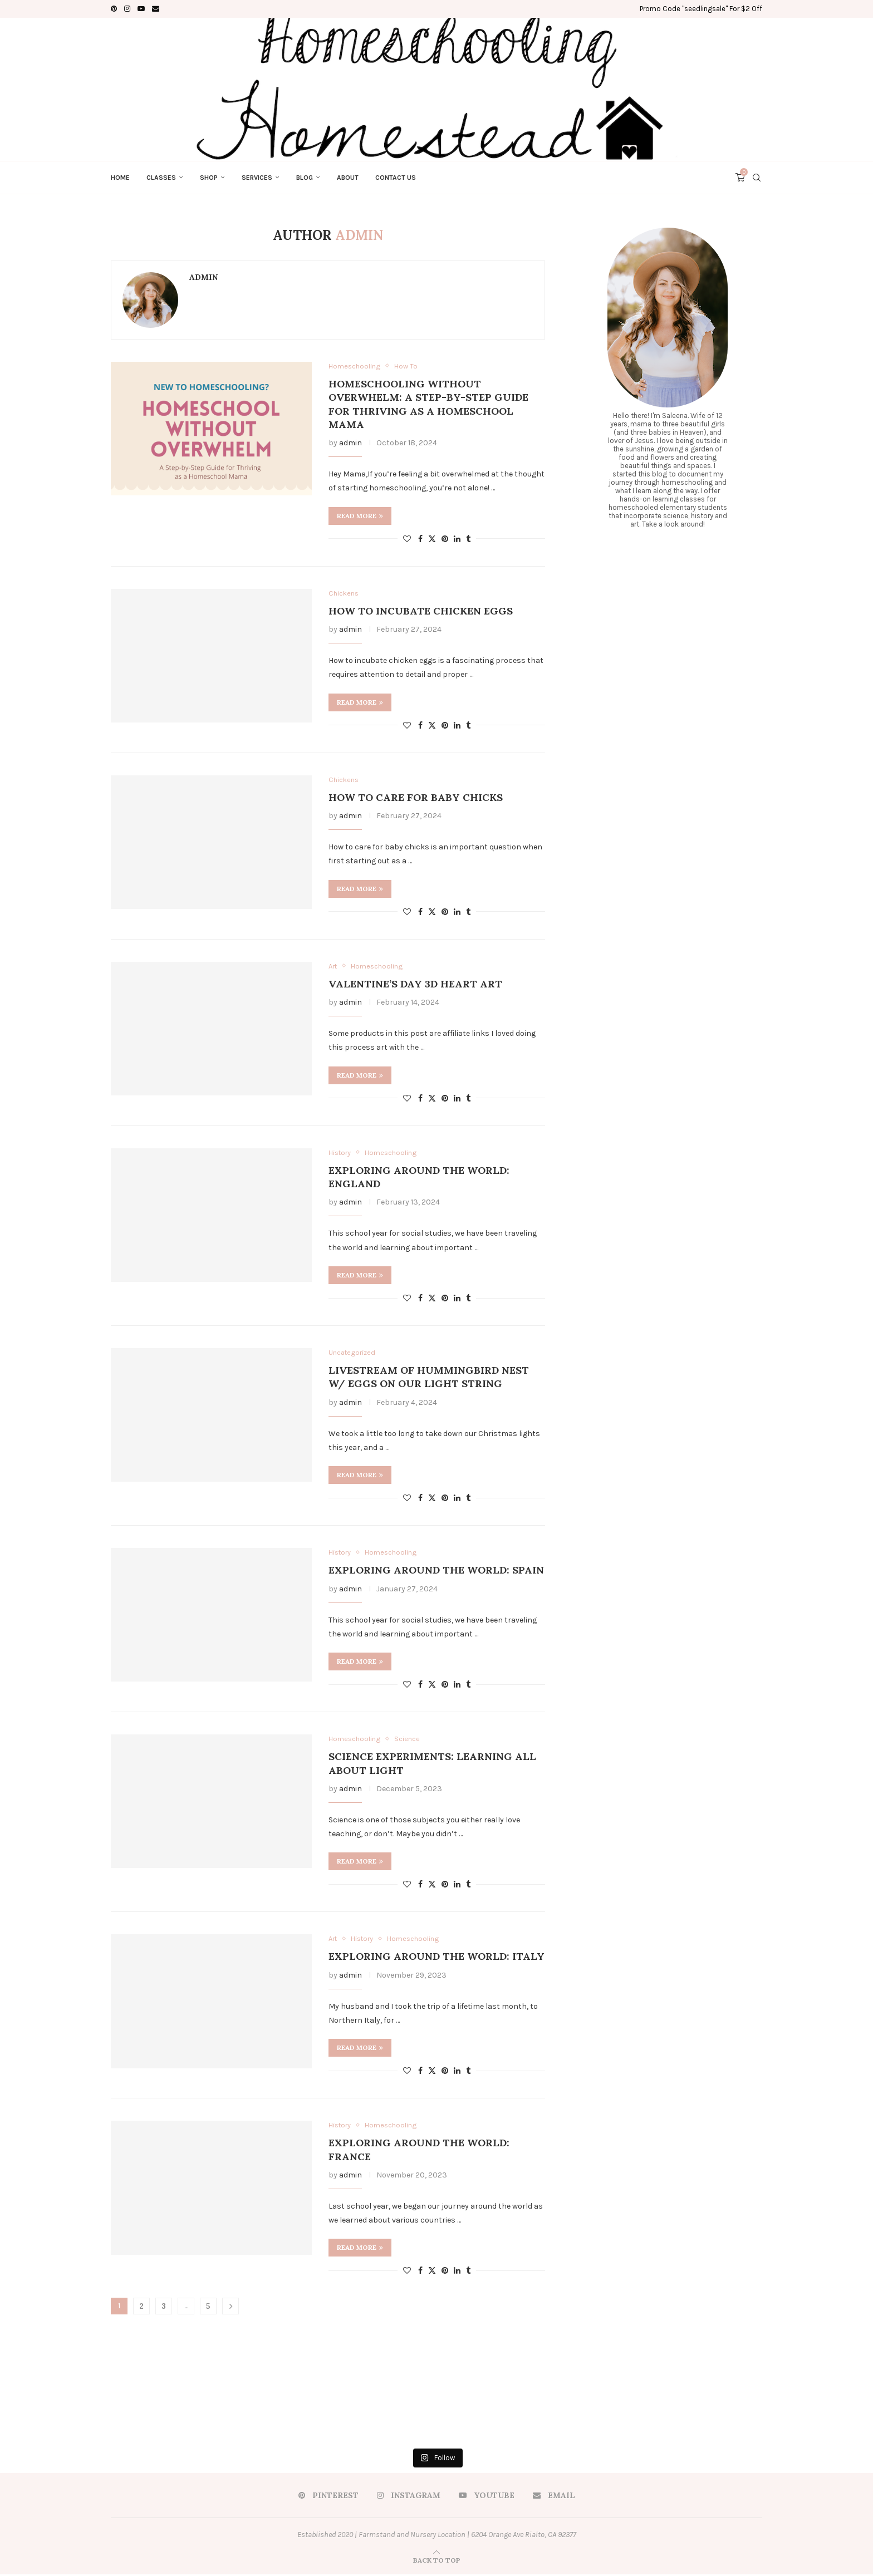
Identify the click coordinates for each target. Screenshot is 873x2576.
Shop (209, 177)
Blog (304, 177)
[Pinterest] (114, 9)
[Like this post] (407, 539)
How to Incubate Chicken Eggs (420, 611)
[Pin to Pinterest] (445, 539)
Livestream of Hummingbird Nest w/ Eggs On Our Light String (428, 1378)
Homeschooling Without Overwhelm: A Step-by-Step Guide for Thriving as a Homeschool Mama (428, 404)
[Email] (155, 9)
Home (120, 177)
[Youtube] (141, 9)
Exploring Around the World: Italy (436, 1957)
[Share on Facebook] (420, 539)
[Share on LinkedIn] (457, 539)
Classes (161, 177)
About (348, 177)
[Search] (756, 177)
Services (257, 177)
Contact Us (395, 177)
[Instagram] (127, 9)
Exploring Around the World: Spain (436, 1571)
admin (203, 277)
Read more (360, 516)
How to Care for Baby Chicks (415, 798)
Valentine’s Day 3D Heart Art (415, 984)
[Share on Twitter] (432, 539)
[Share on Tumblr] (468, 539)
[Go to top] (436, 2562)
